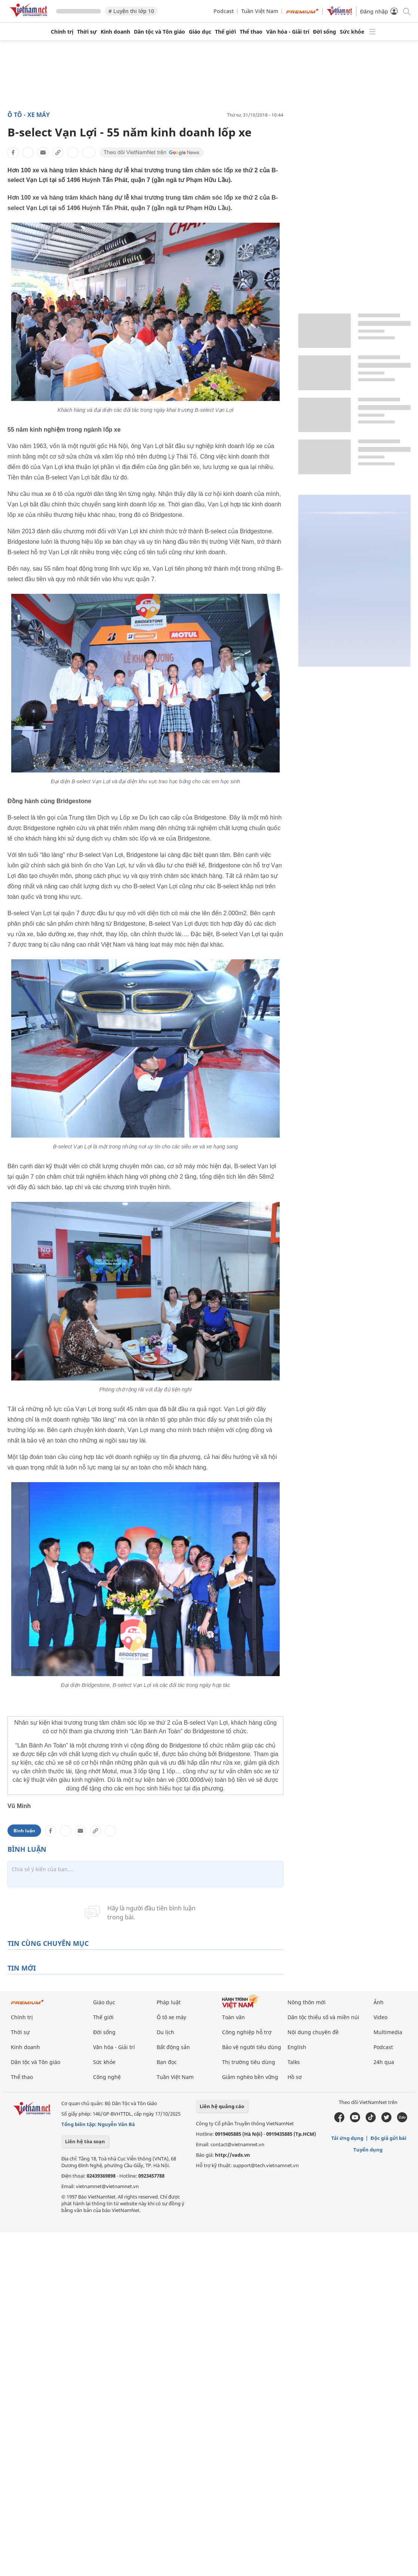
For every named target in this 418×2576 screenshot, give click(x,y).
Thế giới (225, 31)
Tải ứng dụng (347, 2138)
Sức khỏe (352, 31)
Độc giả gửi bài (388, 2138)
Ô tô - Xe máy (28, 115)
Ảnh (379, 2002)
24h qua (384, 2062)
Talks (294, 2062)
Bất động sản (173, 2047)
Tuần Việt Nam (259, 11)
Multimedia (388, 2032)
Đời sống (324, 31)
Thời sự (87, 31)
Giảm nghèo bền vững (250, 2076)
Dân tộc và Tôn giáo (159, 31)
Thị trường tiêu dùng (248, 2062)
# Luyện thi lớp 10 (131, 11)
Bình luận (24, 1830)
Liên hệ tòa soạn (85, 2141)
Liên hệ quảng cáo (222, 2106)
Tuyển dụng (367, 2149)
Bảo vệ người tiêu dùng (251, 2047)
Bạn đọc (167, 2062)
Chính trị (62, 31)
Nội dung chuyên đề (313, 2032)
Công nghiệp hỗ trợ (246, 2032)
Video (380, 2017)
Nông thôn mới (307, 2002)
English (297, 2047)
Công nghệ (107, 2076)
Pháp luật (169, 2002)
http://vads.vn (232, 2154)
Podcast (223, 11)
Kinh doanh (115, 31)
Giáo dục (200, 31)
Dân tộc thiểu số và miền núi (323, 2017)
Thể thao (251, 31)
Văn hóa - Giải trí (287, 31)
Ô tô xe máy (171, 2017)
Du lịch (165, 2032)
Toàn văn (233, 2017)
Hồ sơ (295, 2076)
